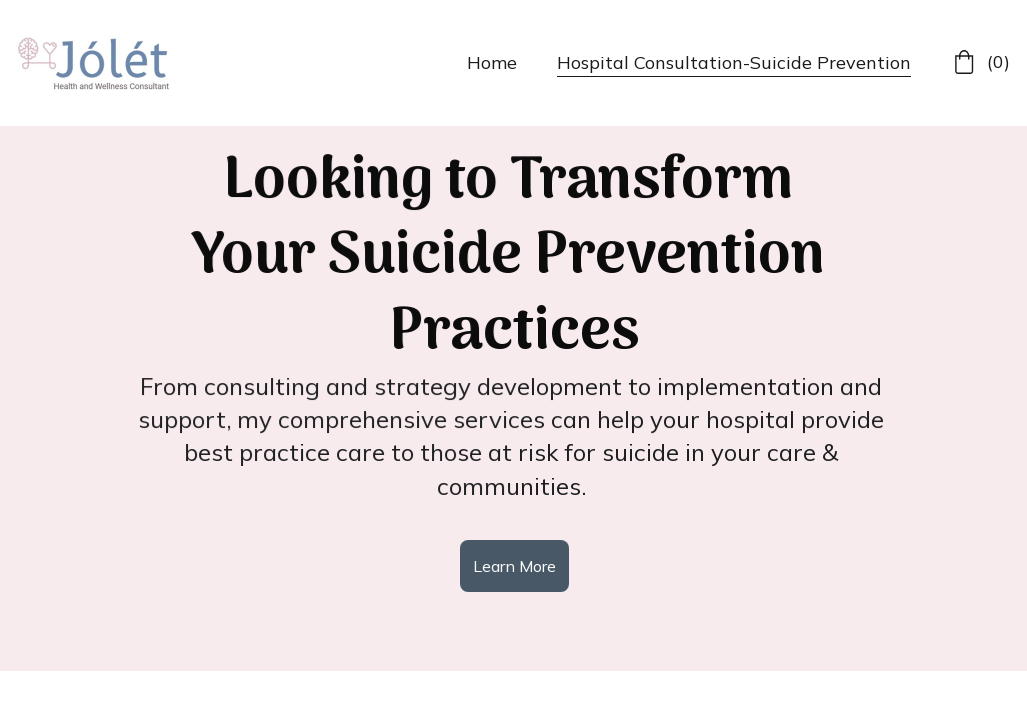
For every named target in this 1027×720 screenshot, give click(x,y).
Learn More (514, 566)
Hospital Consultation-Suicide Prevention (734, 62)
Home (492, 62)
